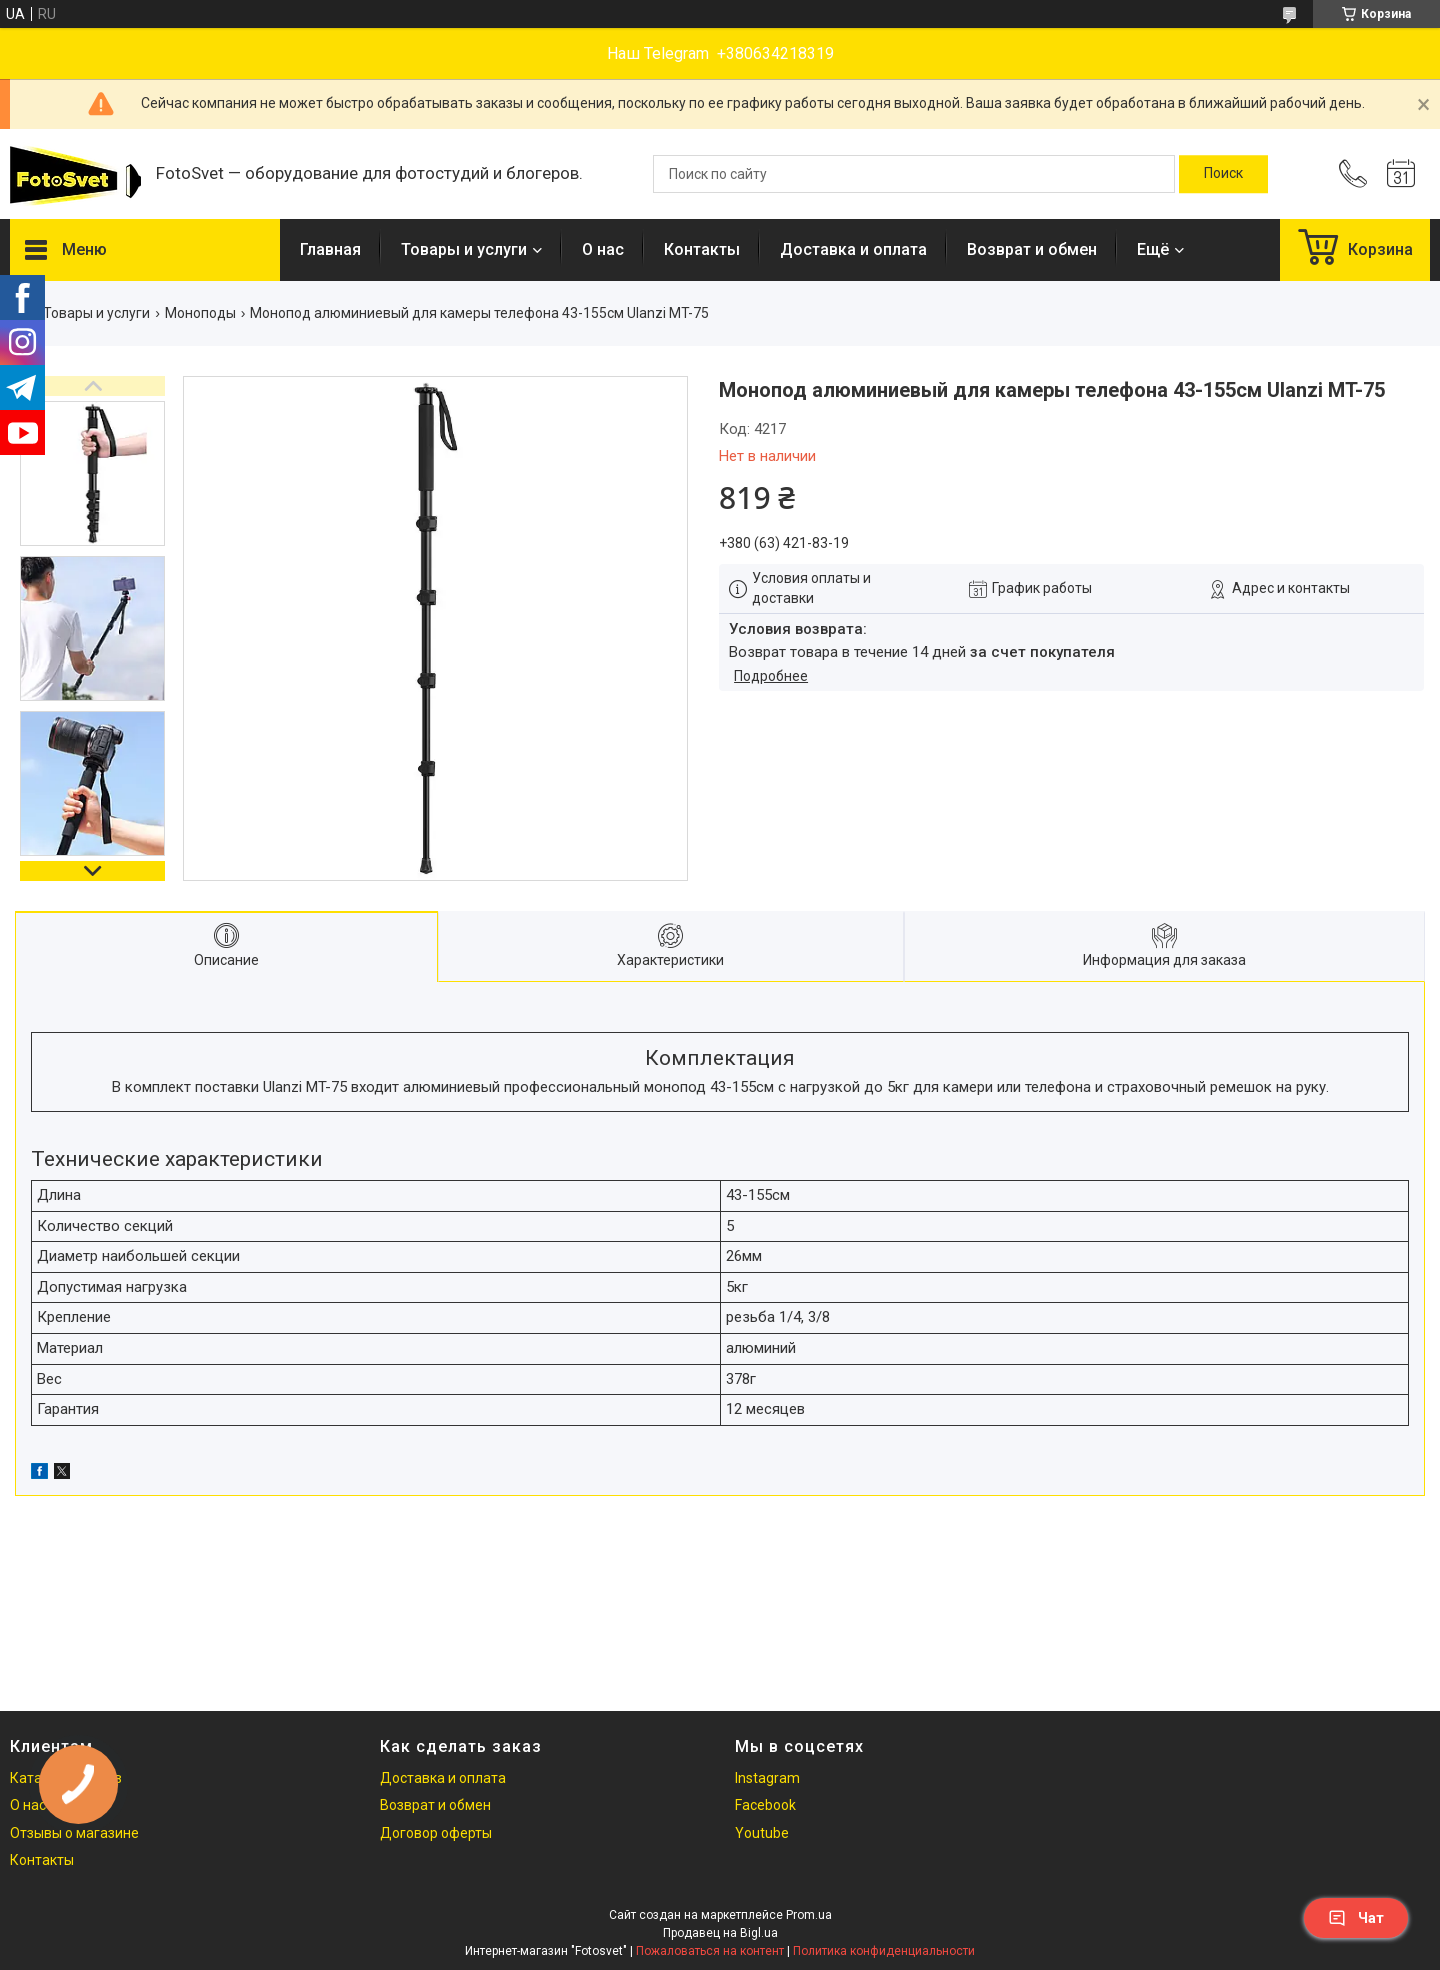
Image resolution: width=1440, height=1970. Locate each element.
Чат (1356, 1918)
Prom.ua (809, 1915)
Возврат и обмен (1032, 249)
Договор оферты (436, 1833)
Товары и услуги (464, 249)
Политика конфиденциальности (884, 1951)
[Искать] (1223, 174)
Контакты (702, 249)
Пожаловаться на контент (710, 1951)
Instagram (767, 1778)
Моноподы (200, 313)
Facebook (765, 1805)
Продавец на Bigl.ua (720, 1933)
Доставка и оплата (853, 249)
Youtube (762, 1833)
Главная (330, 249)
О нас (603, 249)
